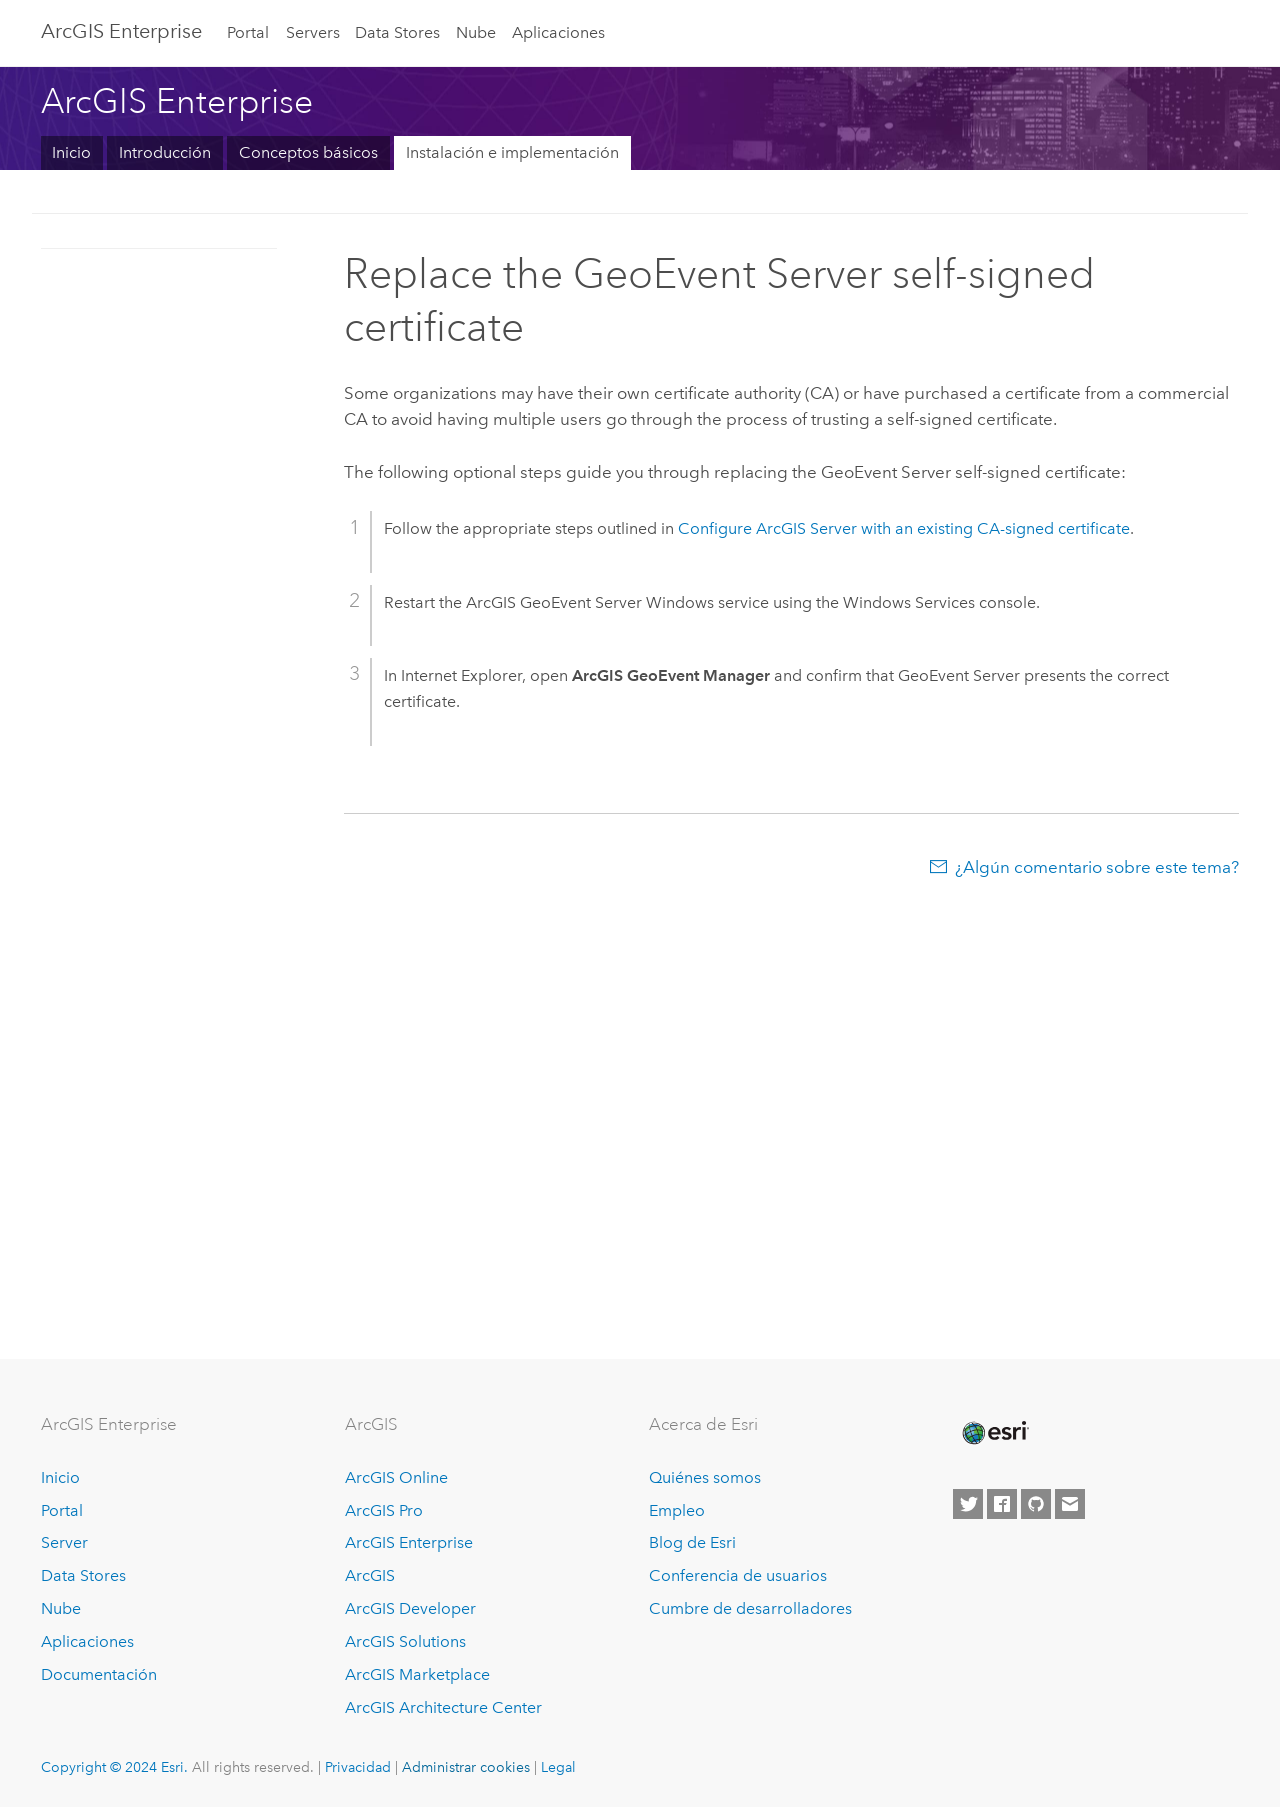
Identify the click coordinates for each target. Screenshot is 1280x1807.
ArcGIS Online (396, 1477)
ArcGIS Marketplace (417, 1674)
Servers (313, 32)
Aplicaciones (558, 32)
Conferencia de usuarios (738, 1575)
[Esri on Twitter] (968, 1504)
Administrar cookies (466, 1767)
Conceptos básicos (308, 152)
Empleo (677, 1510)
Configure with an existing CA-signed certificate (904, 528)
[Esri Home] (994, 1433)
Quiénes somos (705, 1477)
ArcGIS (370, 1575)
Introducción (165, 152)
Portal (248, 32)
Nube (476, 32)
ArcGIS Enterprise (121, 31)
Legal (558, 1767)
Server (64, 1542)
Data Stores (397, 32)
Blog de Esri (692, 1542)
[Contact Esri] (1070, 1504)
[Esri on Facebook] (1002, 1504)
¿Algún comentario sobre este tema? (1097, 867)
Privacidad (358, 1767)
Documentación (99, 1674)
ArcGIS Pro (384, 1510)
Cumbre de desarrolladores (750, 1608)
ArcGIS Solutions (405, 1641)
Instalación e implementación (512, 152)
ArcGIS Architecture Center (443, 1707)
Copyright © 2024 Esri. (114, 1767)
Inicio (71, 152)
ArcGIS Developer (410, 1608)
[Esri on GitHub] (1036, 1504)
